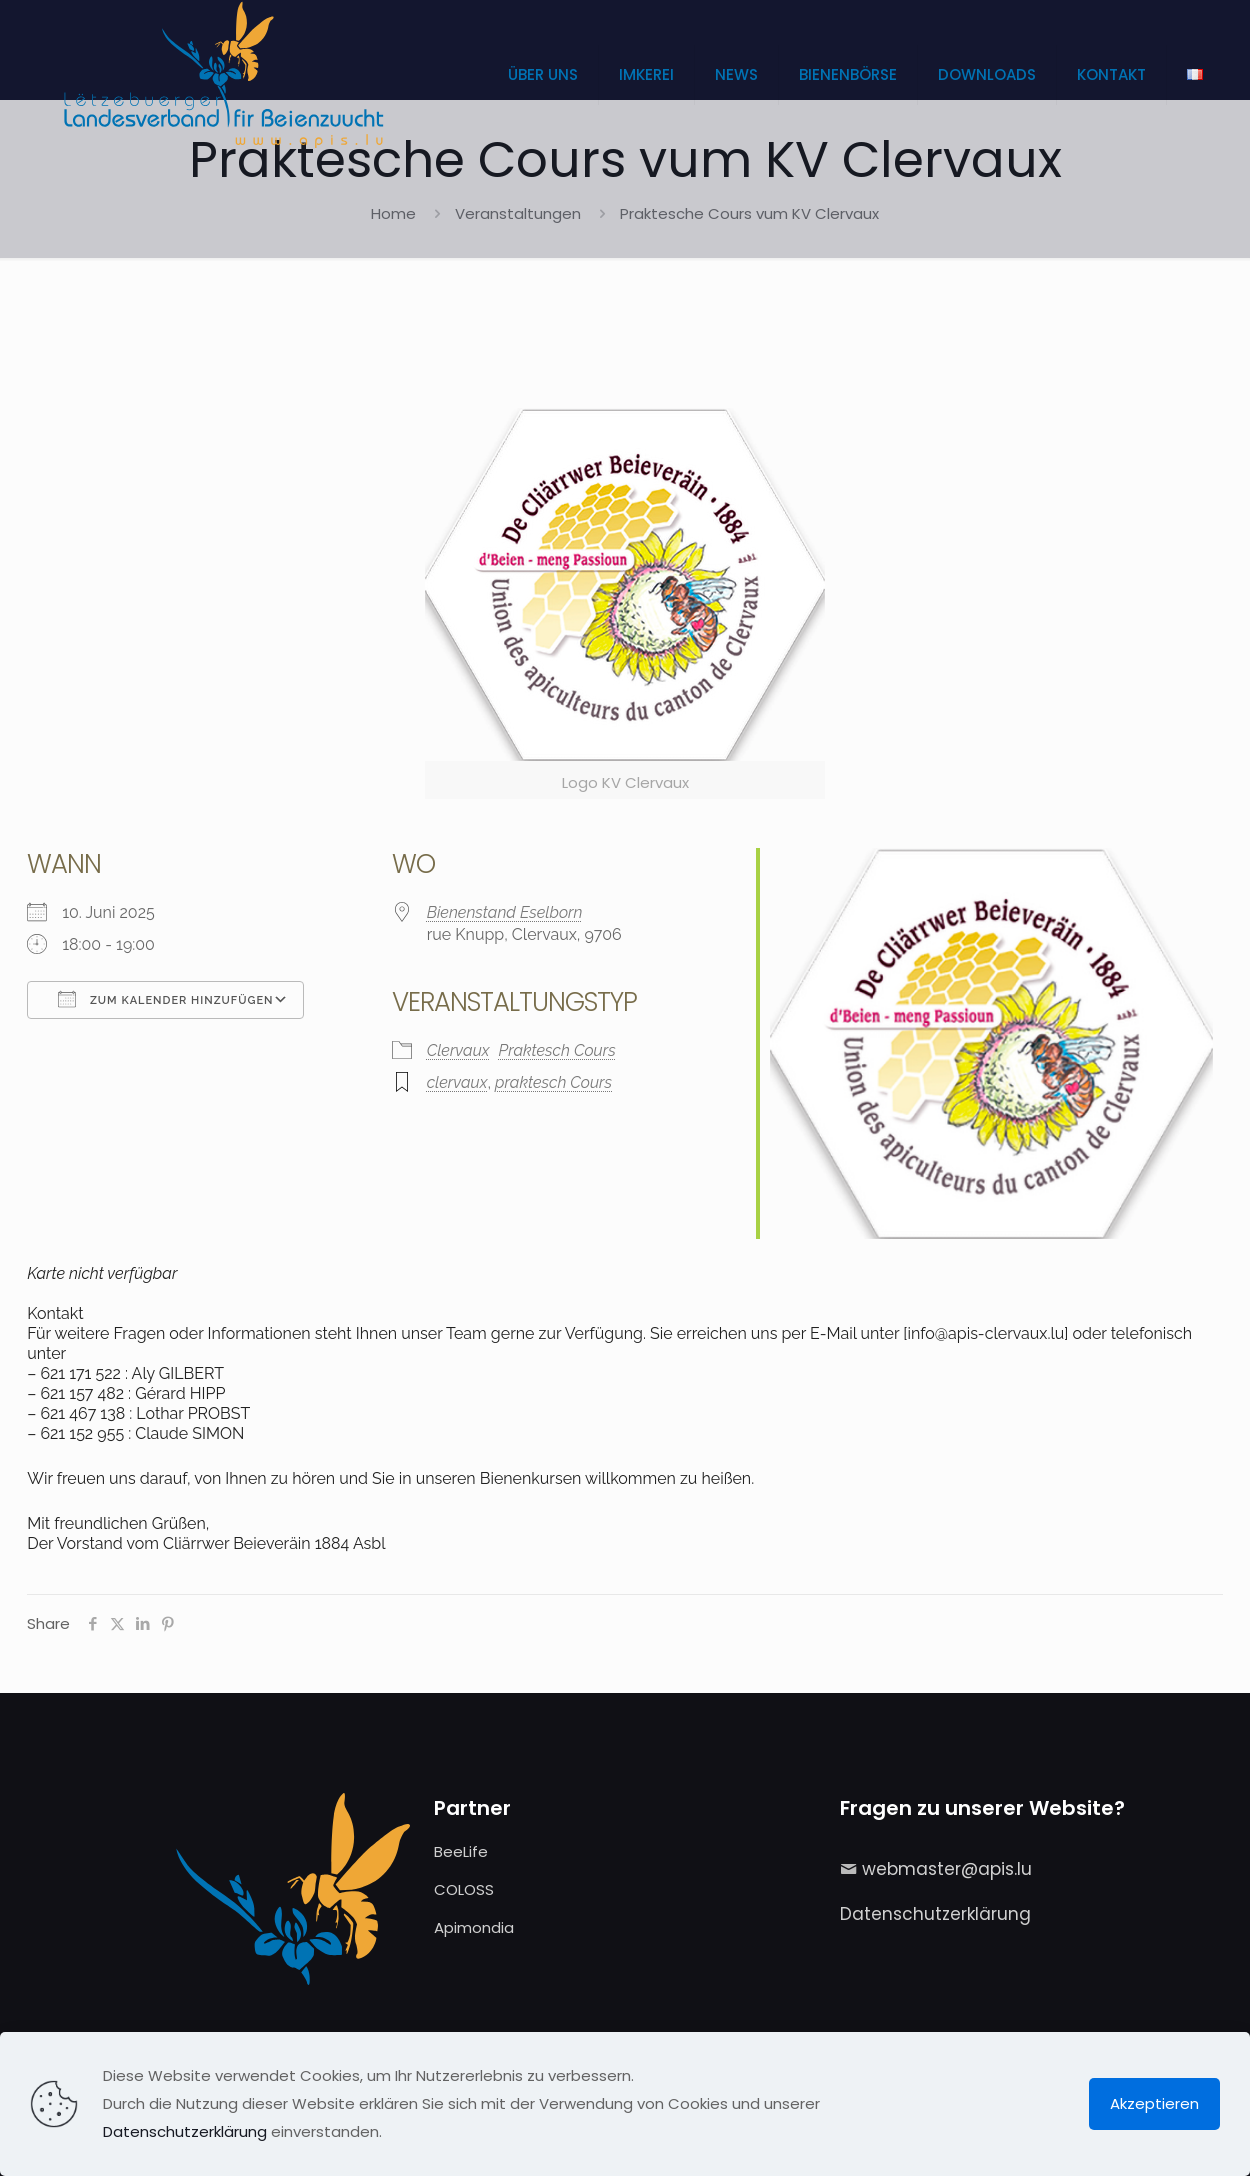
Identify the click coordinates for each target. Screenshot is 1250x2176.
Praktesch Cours (557, 1050)
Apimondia (474, 1927)
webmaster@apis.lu (947, 1869)
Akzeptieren (1154, 2103)
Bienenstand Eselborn (505, 912)
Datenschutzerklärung (935, 1914)
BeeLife (461, 1851)
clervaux (457, 1082)
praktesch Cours (553, 1082)
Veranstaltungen (518, 213)
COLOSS (464, 1889)
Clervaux (458, 1050)
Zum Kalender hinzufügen (165, 999)
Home (393, 213)
